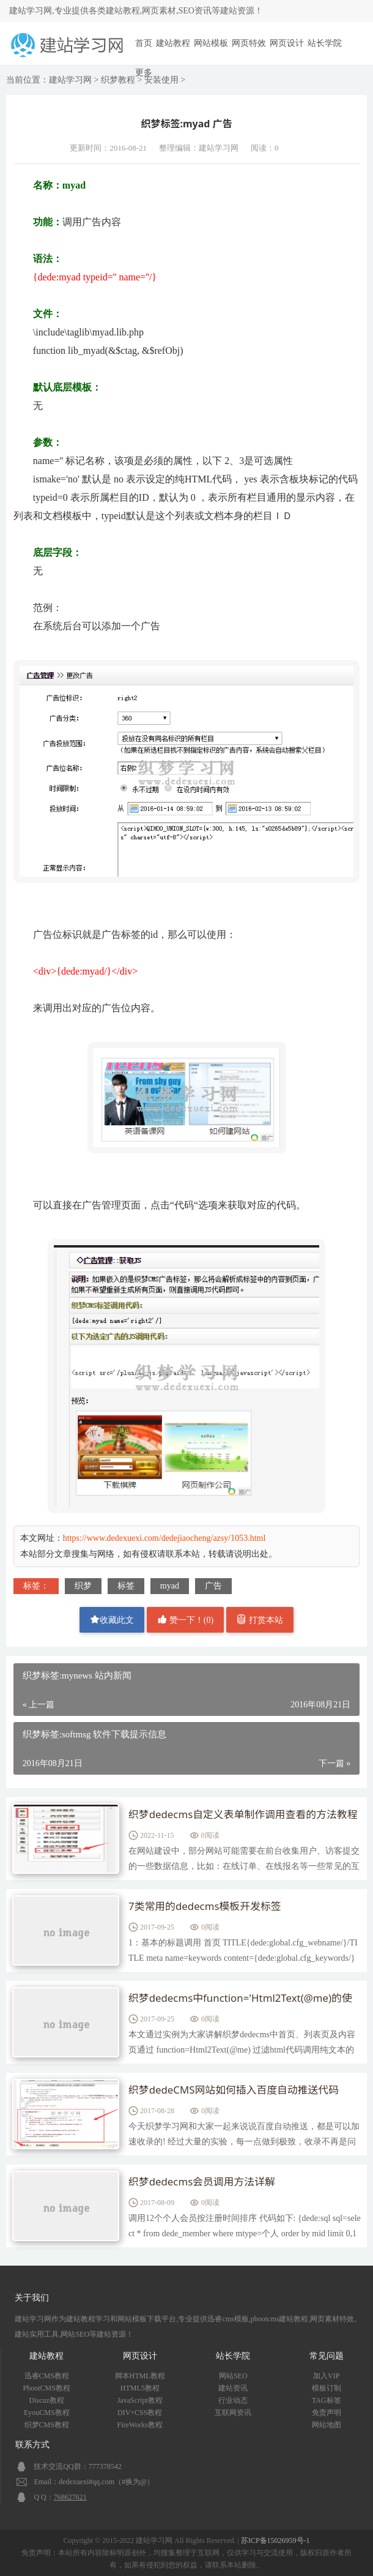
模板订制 (326, 2388)
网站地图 (326, 2425)
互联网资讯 (233, 2412)
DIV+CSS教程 (139, 2412)
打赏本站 (260, 1619)
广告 (213, 1585)
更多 (143, 72)
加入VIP (326, 2376)
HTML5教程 (140, 2388)
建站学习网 (70, 79)
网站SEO (233, 2376)
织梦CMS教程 (46, 2425)
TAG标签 (326, 2400)
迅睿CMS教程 (46, 2376)
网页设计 (287, 43)
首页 (143, 43)
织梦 (83, 1585)
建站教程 (173, 43)
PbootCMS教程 (46, 2388)
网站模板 (211, 43)
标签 (126, 1585)
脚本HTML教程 (140, 2376)
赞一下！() (185, 1619)
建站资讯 (233, 2388)
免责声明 (326, 2412)
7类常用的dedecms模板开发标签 (210, 1907)
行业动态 (233, 2400)
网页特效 (249, 43)
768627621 (70, 2497)
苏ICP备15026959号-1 (275, 2540)
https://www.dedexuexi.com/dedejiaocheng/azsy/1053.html (164, 1538)
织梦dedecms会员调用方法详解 (207, 2182)
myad (169, 1585)
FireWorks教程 (140, 2425)
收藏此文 (112, 1619)
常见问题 (326, 2356)
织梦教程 (118, 79)
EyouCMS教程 (47, 2412)
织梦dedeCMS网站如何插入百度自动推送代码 (240, 2090)
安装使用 (161, 79)
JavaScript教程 (140, 2400)
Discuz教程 (46, 2400)
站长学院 (325, 43)
